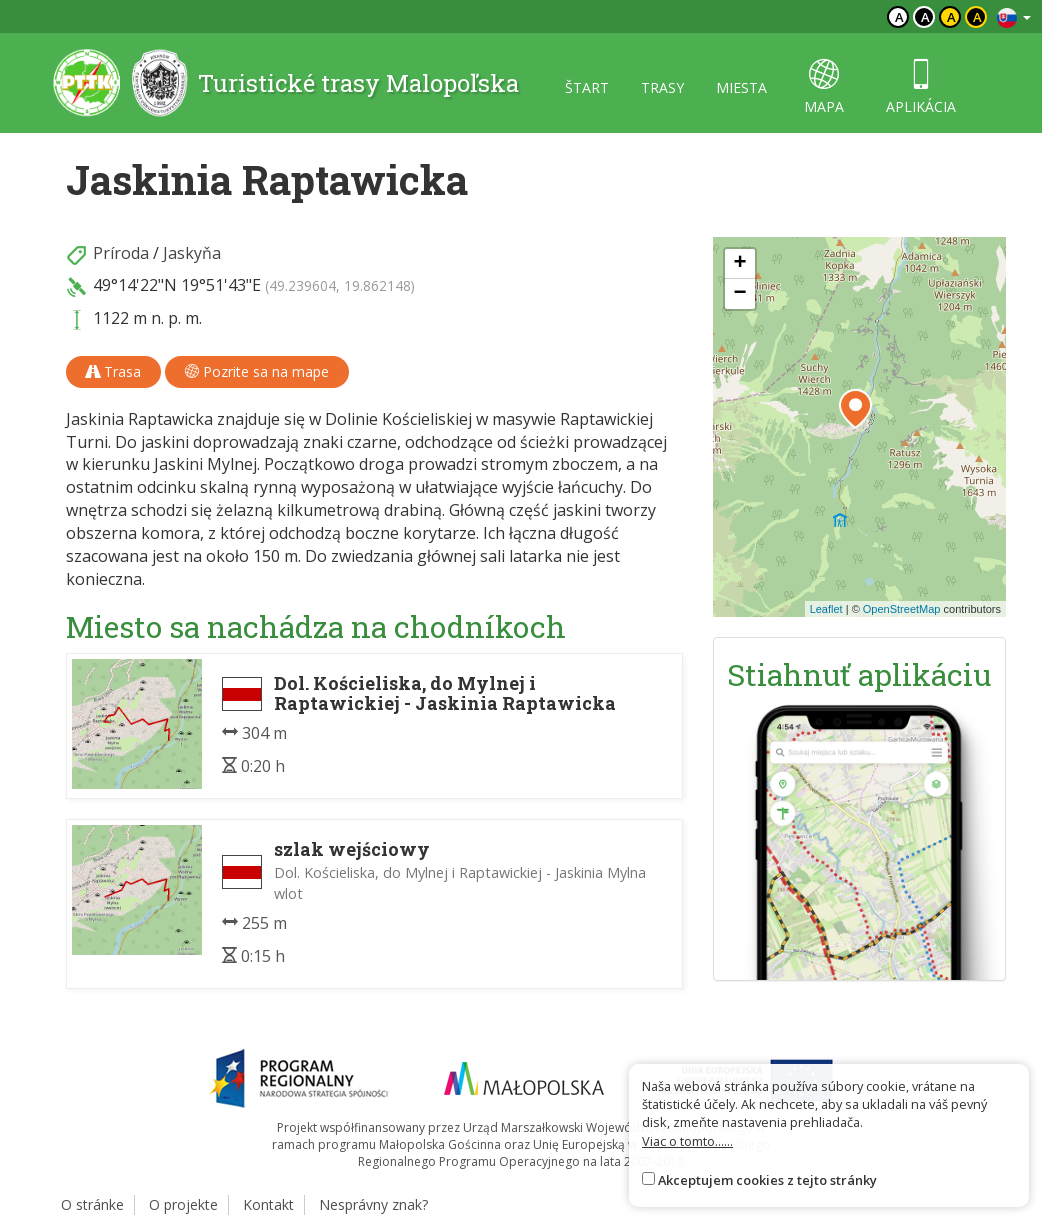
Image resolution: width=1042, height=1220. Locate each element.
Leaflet (826, 609)
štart (587, 87)
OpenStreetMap (902, 609)
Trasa (113, 371)
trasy (662, 87)
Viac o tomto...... (687, 1141)
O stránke (92, 1204)
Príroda (121, 253)
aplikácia (921, 87)
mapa (824, 87)
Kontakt (268, 1204)
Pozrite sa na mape (257, 371)
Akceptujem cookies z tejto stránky (767, 1180)
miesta (741, 87)
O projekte (183, 1204)
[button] (855, 409)
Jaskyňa (192, 253)
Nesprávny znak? (373, 1204)
